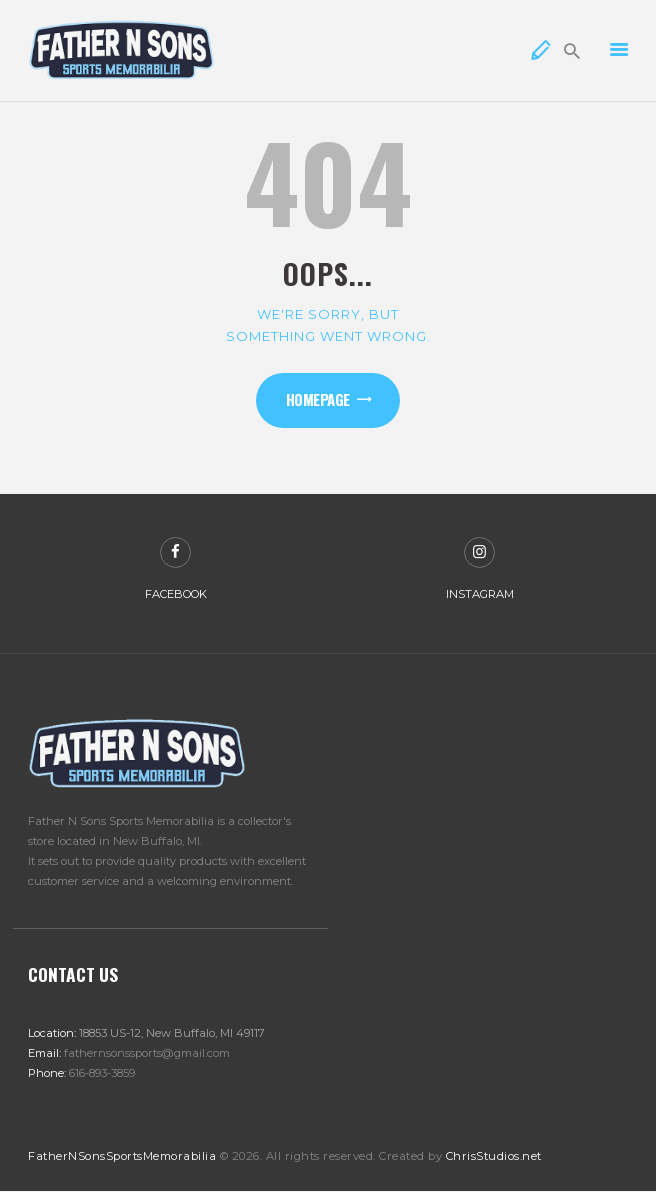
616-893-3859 (102, 1073)
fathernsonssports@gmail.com (147, 1053)
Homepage (318, 399)
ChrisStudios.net (494, 1156)
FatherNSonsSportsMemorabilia (122, 1156)
